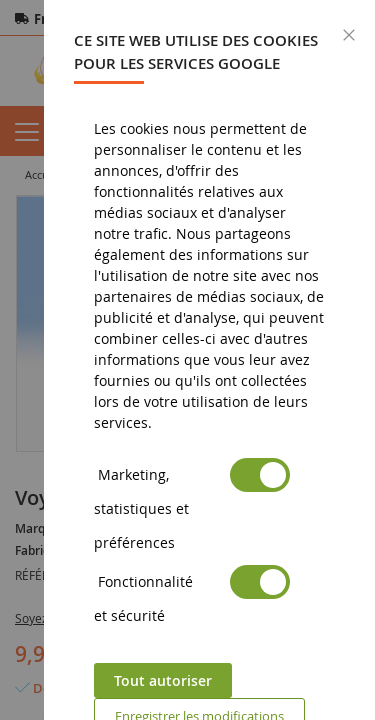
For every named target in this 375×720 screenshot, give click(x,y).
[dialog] (209, 360)
